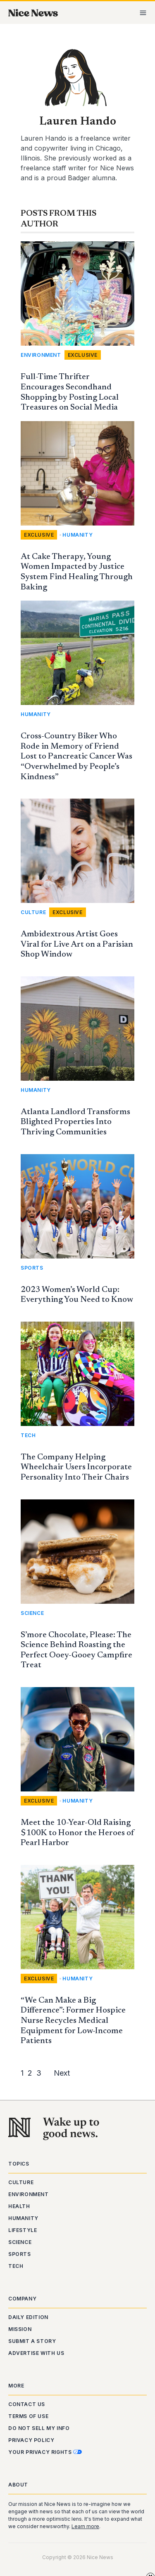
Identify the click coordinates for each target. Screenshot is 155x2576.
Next (62, 2073)
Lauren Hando (77, 121)
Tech (28, 1435)
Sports (32, 1268)
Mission (19, 2329)
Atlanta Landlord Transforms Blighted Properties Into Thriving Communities (75, 1122)
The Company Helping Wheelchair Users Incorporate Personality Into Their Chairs (76, 1467)
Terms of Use (28, 2416)
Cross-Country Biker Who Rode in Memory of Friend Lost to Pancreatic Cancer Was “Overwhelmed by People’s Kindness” (76, 756)
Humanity (77, 535)
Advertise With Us (36, 2353)
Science (32, 1613)
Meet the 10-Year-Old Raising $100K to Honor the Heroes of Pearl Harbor (77, 1833)
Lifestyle (22, 2230)
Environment (41, 355)
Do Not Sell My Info (38, 2428)
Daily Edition (28, 2317)
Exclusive (83, 355)
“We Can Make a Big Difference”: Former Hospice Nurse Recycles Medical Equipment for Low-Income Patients (73, 2020)
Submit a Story (32, 2341)
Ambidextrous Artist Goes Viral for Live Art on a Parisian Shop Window (77, 944)
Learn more (85, 2526)
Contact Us (26, 2404)
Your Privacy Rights (45, 2452)
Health (19, 2206)
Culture (33, 912)
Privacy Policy (31, 2440)
